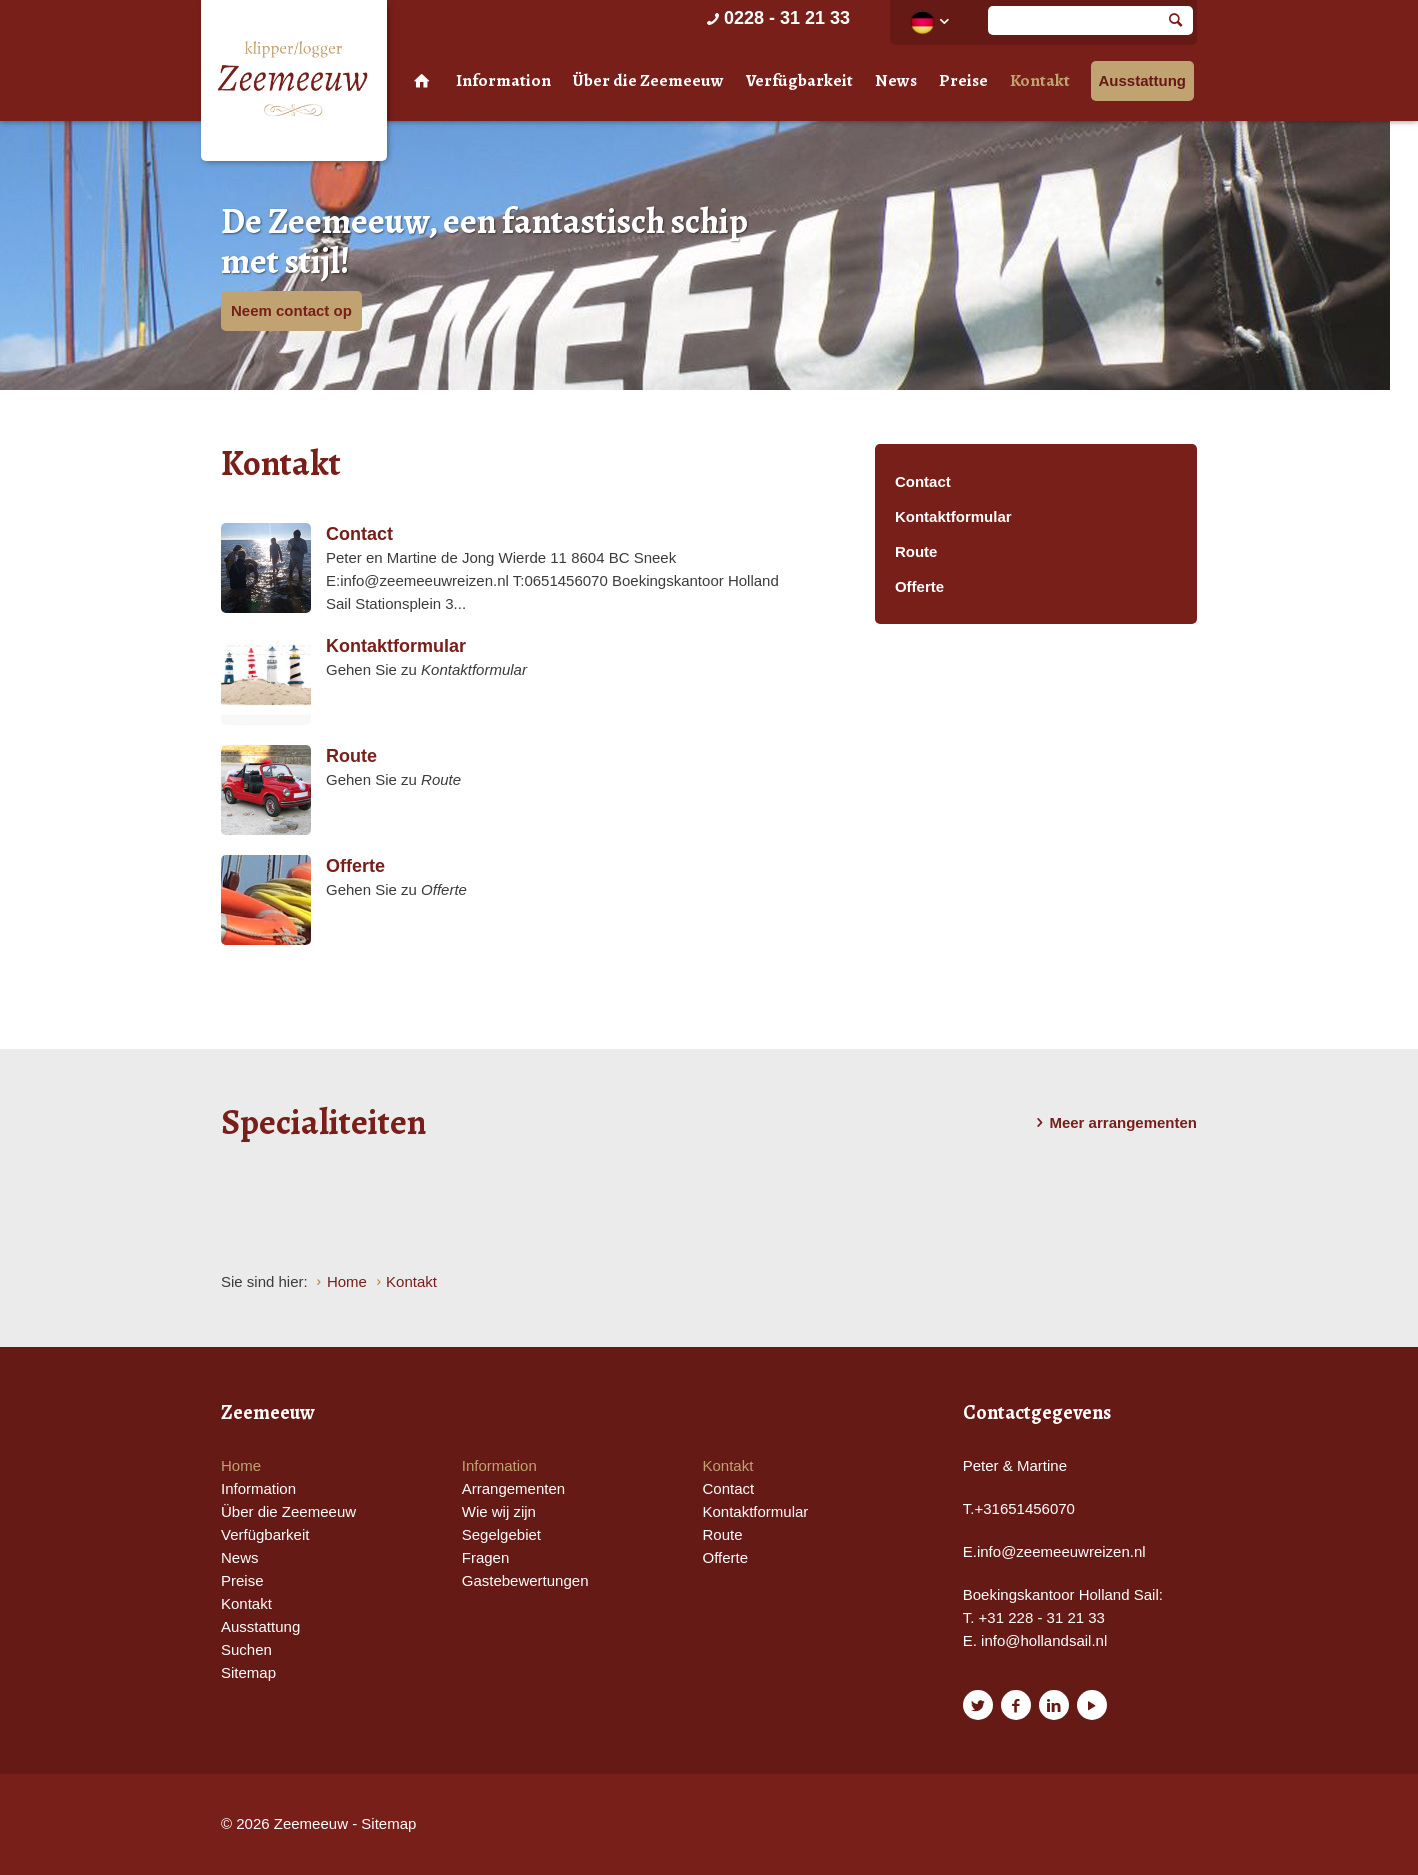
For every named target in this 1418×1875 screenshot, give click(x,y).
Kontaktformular (953, 516)
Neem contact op (291, 310)
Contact (923, 481)
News (896, 80)
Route (916, 551)
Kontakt (1040, 80)
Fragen (486, 1557)
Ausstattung (1143, 80)
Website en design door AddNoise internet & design (758, 1825)
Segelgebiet (501, 1534)
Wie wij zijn (499, 1511)
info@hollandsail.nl (1044, 1640)
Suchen (246, 1649)
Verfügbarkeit (799, 80)
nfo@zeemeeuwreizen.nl (1062, 1551)
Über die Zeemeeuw (648, 80)
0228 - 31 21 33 (776, 18)
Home (241, 1465)
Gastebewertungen (525, 1580)
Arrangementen (513, 1488)
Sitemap (248, 1672)
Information (503, 80)
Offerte (919, 586)
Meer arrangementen (1113, 1123)
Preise (963, 80)
